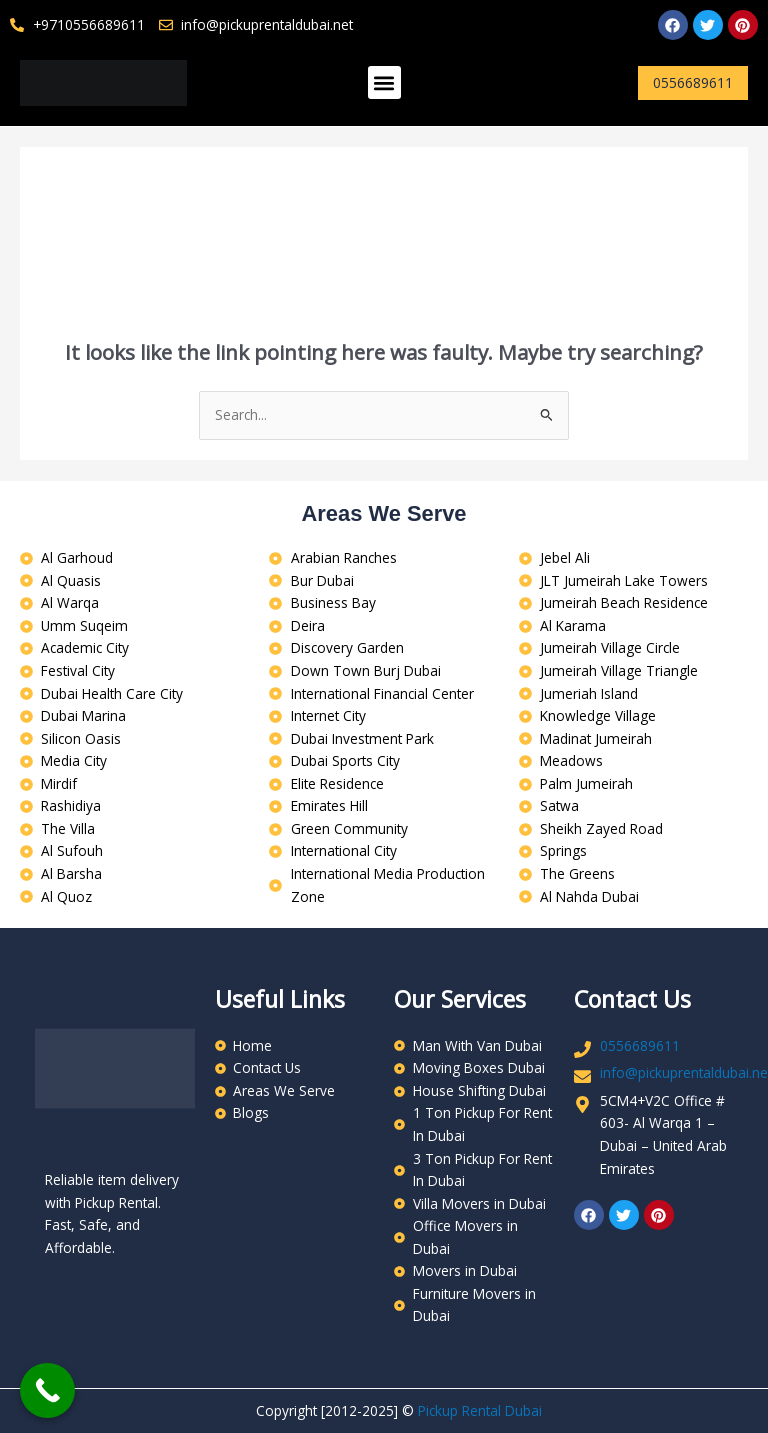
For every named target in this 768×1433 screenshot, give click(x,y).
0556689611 (640, 1045)
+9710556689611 (89, 24)
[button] (384, 82)
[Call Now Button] (47, 1390)
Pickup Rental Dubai (480, 1410)
